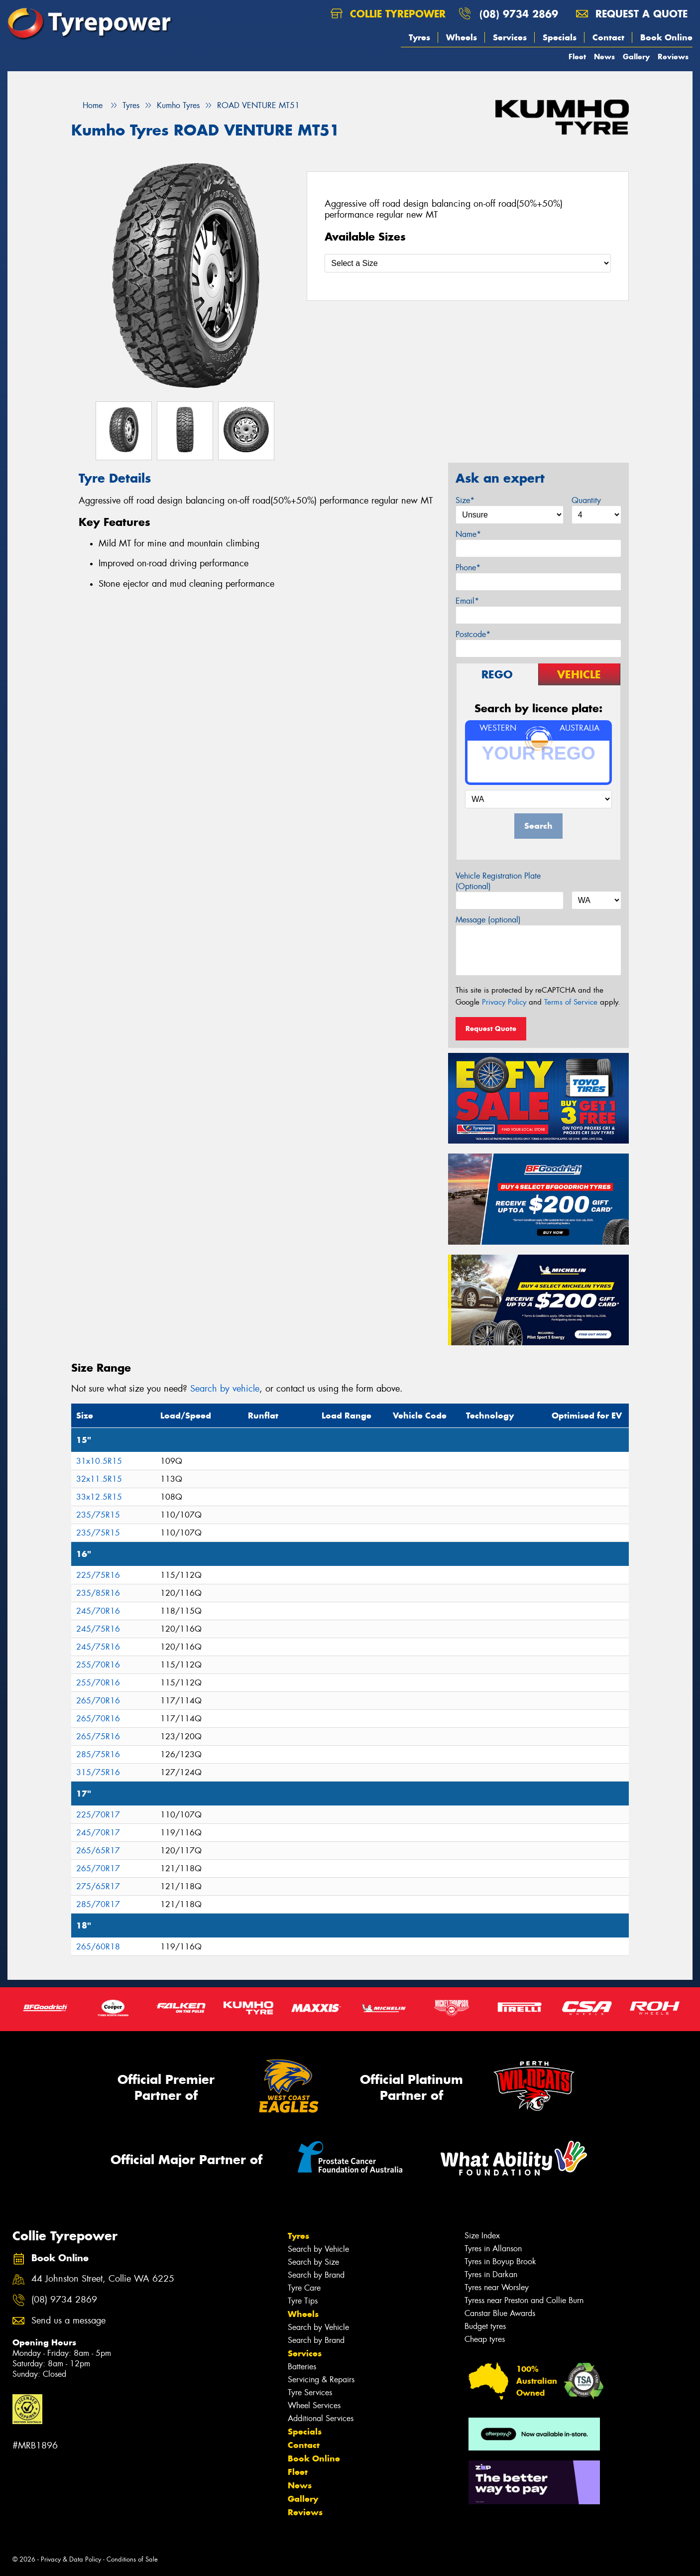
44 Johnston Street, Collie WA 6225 (102, 2279)
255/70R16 (98, 1665)
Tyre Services (310, 2392)
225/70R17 (98, 1814)
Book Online (666, 37)
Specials (560, 37)
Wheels (461, 37)
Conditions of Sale (132, 2559)
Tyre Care (304, 2288)
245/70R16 (98, 1611)
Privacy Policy (504, 1002)
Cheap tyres (485, 2339)
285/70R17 (98, 1904)
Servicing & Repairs (321, 2379)
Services (510, 37)
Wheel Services (314, 2405)
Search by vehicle (224, 1389)
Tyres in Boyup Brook (500, 2261)
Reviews (673, 56)
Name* (468, 534)
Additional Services (320, 2418)
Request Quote (491, 1028)
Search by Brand (316, 2275)
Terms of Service (570, 1002)
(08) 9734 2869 (518, 13)
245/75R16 (98, 1629)
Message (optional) (488, 919)
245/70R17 (98, 1832)
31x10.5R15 (99, 1461)
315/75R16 (98, 1772)
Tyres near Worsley (497, 2287)
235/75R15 (98, 1515)
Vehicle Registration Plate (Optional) (498, 881)
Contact (608, 37)
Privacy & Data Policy (71, 2559)
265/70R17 (98, 1868)
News (604, 56)
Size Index (482, 2235)
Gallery (636, 56)
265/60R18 (98, 1946)
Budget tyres (485, 2326)
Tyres (419, 37)
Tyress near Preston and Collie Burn (524, 2300)
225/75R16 (98, 1575)
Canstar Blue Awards (500, 2313)
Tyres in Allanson (493, 2248)
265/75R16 (98, 1736)
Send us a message (68, 2320)
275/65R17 (98, 1886)
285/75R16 (98, 1754)
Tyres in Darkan (491, 2274)
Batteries (302, 2366)
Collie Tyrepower (388, 13)
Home (87, 105)
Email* (467, 601)
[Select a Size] (468, 263)
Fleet (577, 56)
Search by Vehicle (318, 2249)
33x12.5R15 (99, 1497)
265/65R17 (98, 1850)
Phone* (468, 567)
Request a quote (632, 13)
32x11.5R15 (99, 1479)
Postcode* (473, 634)
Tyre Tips (303, 2301)
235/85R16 (98, 1593)
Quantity (586, 500)
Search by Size (313, 2262)
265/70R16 (98, 1700)
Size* (465, 500)
